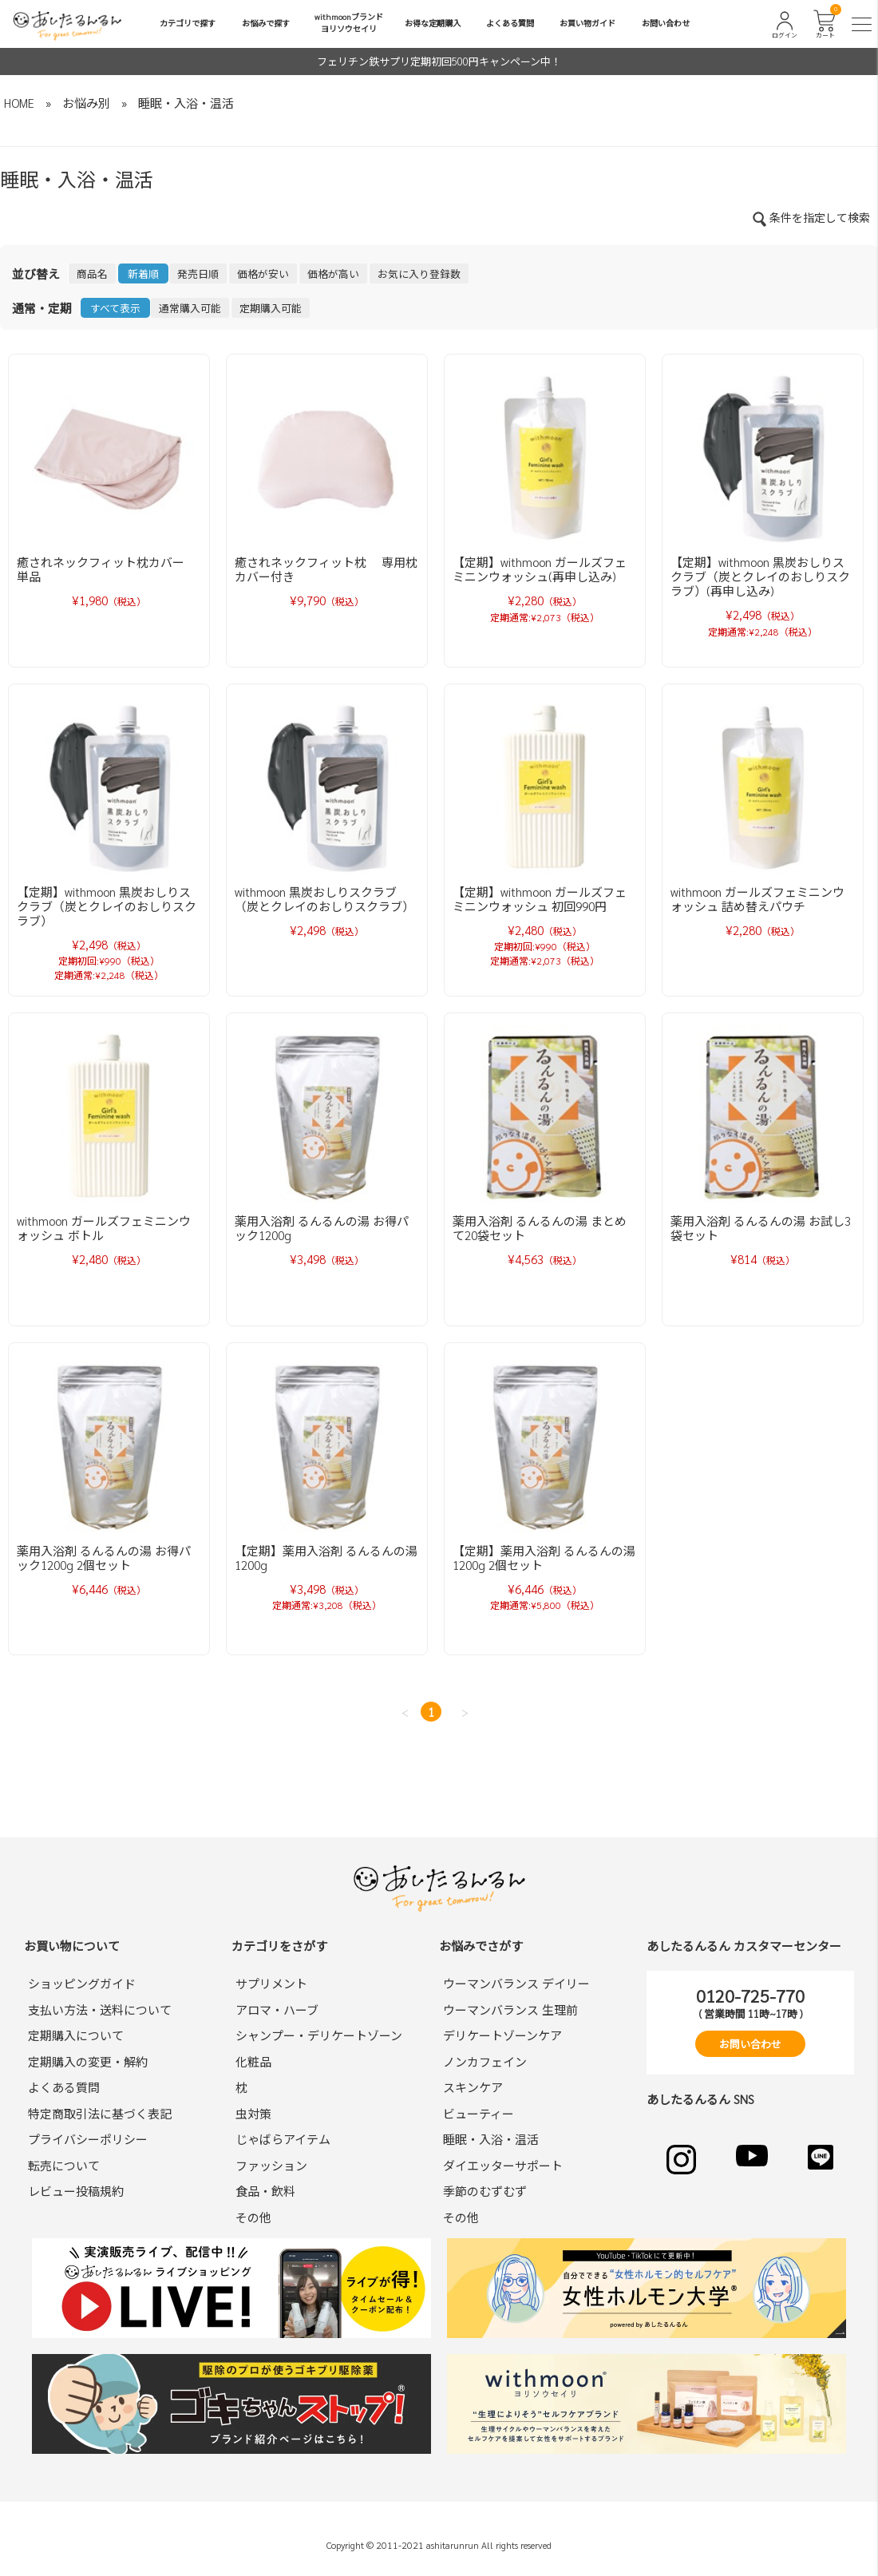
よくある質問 (510, 23)
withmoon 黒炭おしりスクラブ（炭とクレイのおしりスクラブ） (324, 898)
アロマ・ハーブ (276, 2009)
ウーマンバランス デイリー (516, 1983)
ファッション (271, 2165)
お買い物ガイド (587, 23)
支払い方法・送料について (100, 2009)
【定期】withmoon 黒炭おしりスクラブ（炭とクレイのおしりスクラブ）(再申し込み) (760, 576)
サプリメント (271, 1983)
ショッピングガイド (82, 1983)
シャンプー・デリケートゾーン (318, 2035)
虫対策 (253, 2113)
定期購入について (76, 2035)
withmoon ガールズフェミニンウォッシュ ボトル (104, 1227)
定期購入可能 (270, 308)
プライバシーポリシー (88, 2138)
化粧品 (253, 2061)
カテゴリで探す (188, 23)
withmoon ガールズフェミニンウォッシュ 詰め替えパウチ (757, 898)
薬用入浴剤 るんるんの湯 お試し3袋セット (760, 1227)
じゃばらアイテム (282, 2138)
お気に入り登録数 (419, 273)
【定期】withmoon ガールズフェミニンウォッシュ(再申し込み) (540, 569)
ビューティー (478, 2113)
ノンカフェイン (485, 2061)
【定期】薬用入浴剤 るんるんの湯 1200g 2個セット (544, 1557)
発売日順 (198, 273)
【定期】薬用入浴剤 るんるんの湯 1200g (326, 1557)
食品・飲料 (265, 2190)
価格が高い (333, 273)
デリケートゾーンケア (502, 2035)
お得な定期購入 (433, 23)
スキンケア (473, 2086)
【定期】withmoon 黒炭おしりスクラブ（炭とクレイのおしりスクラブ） (106, 906)
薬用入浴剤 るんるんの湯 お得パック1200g (322, 1227)
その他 (253, 2217)
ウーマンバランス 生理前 (510, 2009)
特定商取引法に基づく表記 (100, 2113)
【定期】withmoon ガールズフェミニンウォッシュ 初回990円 (540, 898)
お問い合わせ (666, 23)
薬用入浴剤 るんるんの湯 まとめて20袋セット (540, 1227)
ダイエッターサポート (503, 2165)
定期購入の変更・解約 (88, 2061)
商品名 (92, 273)
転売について (64, 2165)
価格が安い (263, 273)
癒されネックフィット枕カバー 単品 (106, 569)
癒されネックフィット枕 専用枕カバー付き (326, 569)
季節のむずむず (485, 2190)
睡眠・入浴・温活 (186, 102)
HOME (19, 102)
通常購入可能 (190, 308)
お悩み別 (86, 102)
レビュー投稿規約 (76, 2190)
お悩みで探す (266, 23)
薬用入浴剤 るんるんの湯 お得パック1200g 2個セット (104, 1557)
